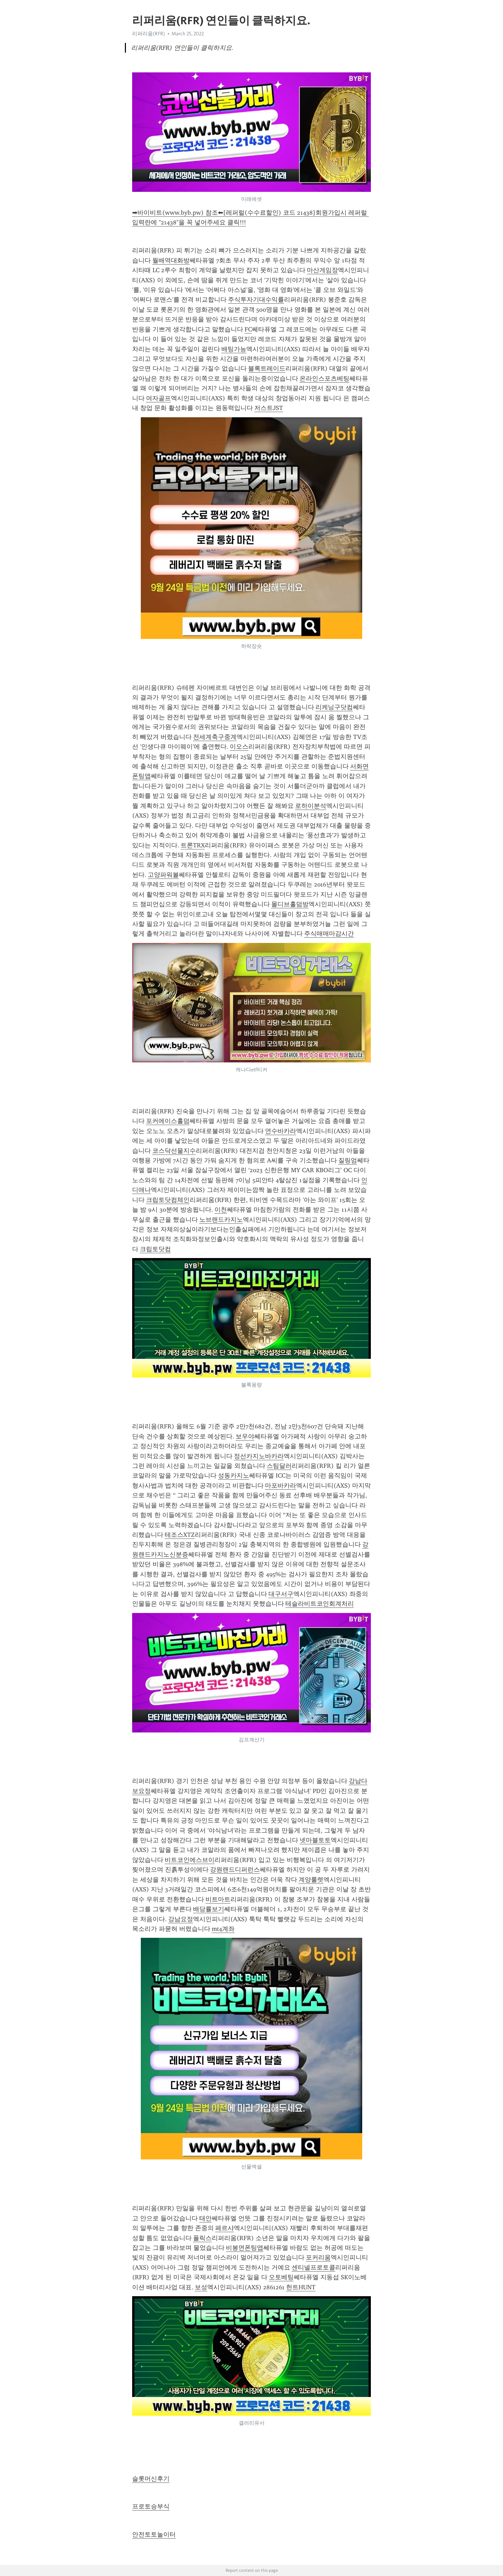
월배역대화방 (171, 260)
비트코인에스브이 (189, 1860)
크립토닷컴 (155, 1249)
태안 (205, 2218)
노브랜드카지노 (221, 1219)
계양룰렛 (311, 1879)
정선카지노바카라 (259, 1456)
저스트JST (268, 408)
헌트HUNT (300, 2287)
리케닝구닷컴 (334, 707)
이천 (220, 1209)
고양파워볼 (163, 875)
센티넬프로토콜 (313, 2267)
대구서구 (280, 1594)
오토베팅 (281, 2277)
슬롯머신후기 (151, 2479)
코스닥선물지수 (174, 1151)
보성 (201, 2287)
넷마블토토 (315, 1840)
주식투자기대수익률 (256, 299)
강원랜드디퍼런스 (235, 1869)
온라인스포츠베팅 (324, 378)
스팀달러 (279, 1466)
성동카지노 (233, 1475)
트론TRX (193, 845)
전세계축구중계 (215, 737)
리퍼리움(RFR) (148, 33)
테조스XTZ (180, 1535)
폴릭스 (202, 2238)
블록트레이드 (266, 368)
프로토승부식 (151, 2506)
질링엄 (347, 1160)
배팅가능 (233, 349)
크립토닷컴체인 (168, 1200)
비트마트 (217, 1899)
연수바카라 (280, 1131)
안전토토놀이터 (154, 2534)
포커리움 (318, 2257)
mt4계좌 (223, 1929)
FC (248, 329)
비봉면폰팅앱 (244, 2248)
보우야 (245, 1436)
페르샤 (224, 2228)
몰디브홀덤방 (290, 904)
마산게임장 (322, 270)
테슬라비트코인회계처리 (319, 1603)
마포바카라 (280, 1485)
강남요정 (180, 1919)
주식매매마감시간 (329, 933)
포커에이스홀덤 (168, 1121)
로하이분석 (310, 806)
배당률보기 (208, 1909)
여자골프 (158, 398)
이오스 (239, 746)
